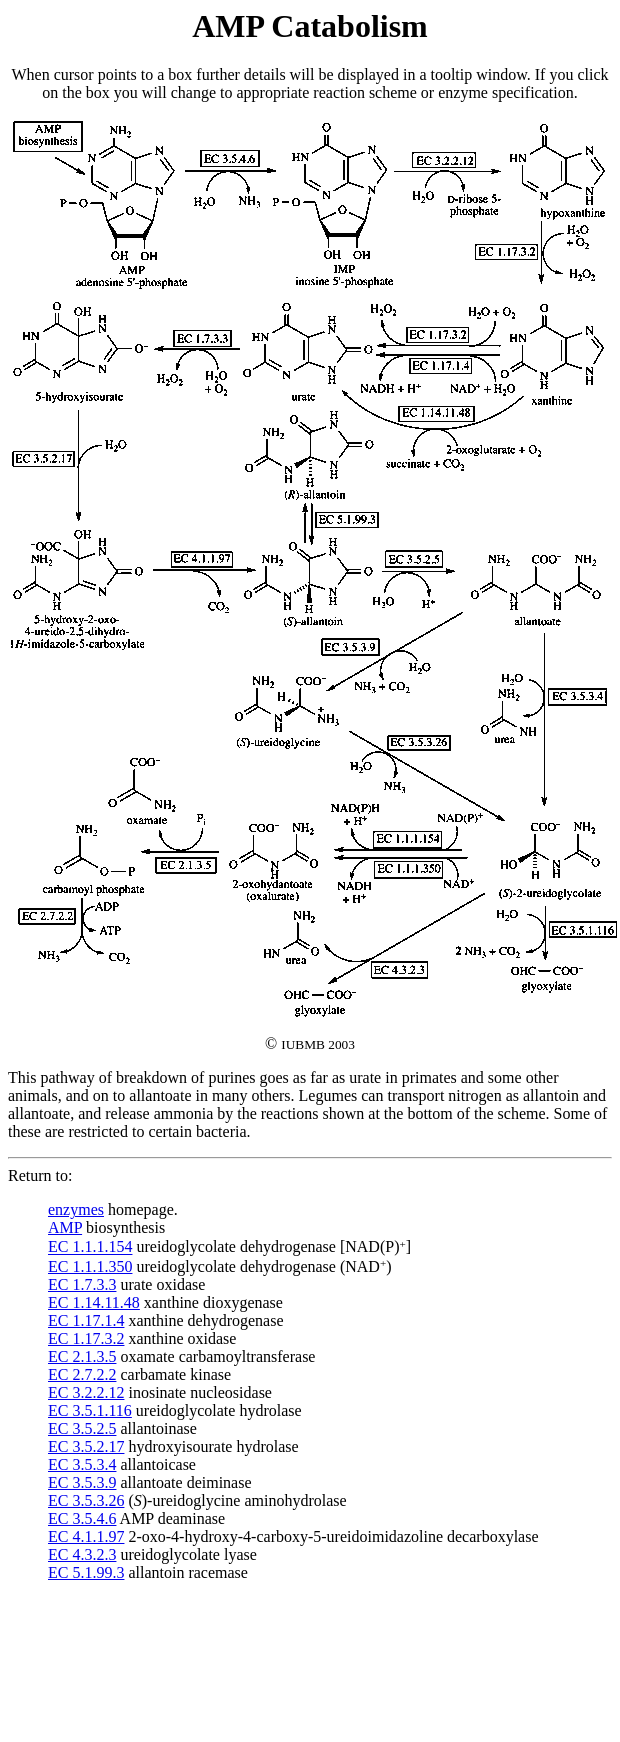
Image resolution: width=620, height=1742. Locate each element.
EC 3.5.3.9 (82, 1482)
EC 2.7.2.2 (82, 1374)
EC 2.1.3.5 (82, 1356)
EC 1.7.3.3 (82, 1284)
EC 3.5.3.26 (86, 1500)
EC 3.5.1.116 (90, 1410)
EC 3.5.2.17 (86, 1446)
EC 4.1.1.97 (86, 1536)
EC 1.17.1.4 (86, 1320)
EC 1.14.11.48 (94, 1302)
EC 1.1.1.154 (90, 1247)
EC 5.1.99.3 (86, 1572)
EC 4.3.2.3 (82, 1554)
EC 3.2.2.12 (86, 1392)
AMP (65, 1227)
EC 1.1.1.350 (90, 1266)
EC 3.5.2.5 (82, 1428)
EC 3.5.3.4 (82, 1464)
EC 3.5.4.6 (82, 1518)
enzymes (76, 1209)
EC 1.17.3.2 (86, 1338)
